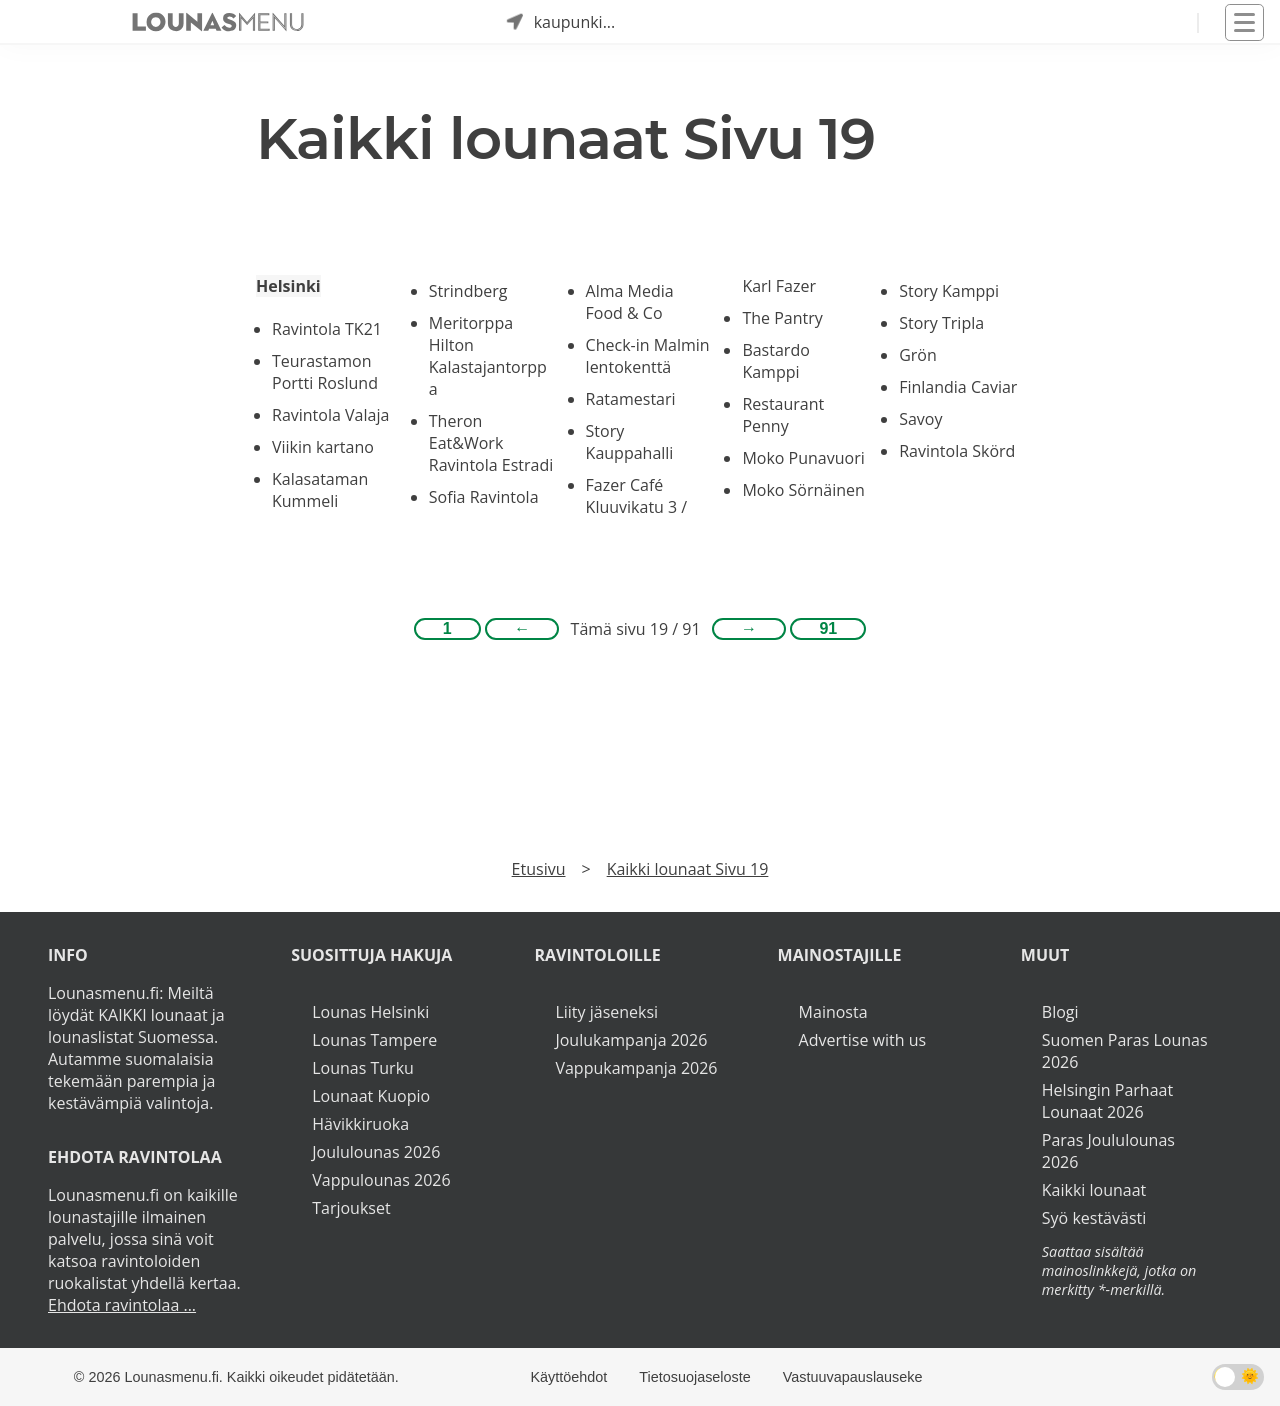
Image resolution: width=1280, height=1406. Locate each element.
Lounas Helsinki (370, 1012)
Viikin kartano (323, 447)
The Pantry (782, 318)
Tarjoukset (351, 1208)
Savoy (920, 419)
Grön (918, 355)
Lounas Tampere (374, 1040)
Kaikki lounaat (1094, 1190)
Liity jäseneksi (606, 1012)
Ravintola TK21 (327, 329)
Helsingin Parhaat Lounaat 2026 (1107, 1101)
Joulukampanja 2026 (631, 1040)
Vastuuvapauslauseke (853, 1377)
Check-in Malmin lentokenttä (648, 356)
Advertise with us (862, 1040)
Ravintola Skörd (957, 451)
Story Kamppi (949, 291)
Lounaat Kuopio (371, 1096)
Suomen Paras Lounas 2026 (1125, 1051)
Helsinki (288, 286)
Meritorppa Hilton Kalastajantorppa (488, 356)
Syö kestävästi (1094, 1218)
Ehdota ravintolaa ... (122, 1305)
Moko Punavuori (803, 458)
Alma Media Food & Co (630, 302)
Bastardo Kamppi (775, 361)
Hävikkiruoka (360, 1124)
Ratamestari (631, 399)
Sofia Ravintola (484, 497)
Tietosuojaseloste (694, 1377)
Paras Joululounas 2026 (1108, 1151)
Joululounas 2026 (376, 1152)
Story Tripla (941, 323)
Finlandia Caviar (958, 387)
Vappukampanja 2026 (636, 1068)
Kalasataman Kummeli (320, 490)
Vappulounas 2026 (381, 1180)
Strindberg (468, 291)
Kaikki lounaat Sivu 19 (688, 869)
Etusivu (539, 869)
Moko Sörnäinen (803, 490)
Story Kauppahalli (630, 442)
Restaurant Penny (783, 415)
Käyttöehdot (568, 1377)
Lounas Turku (363, 1068)
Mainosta (833, 1012)
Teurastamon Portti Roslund (325, 372)
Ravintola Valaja (330, 415)
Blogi (1060, 1012)
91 (828, 628)
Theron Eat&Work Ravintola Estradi (491, 443)
